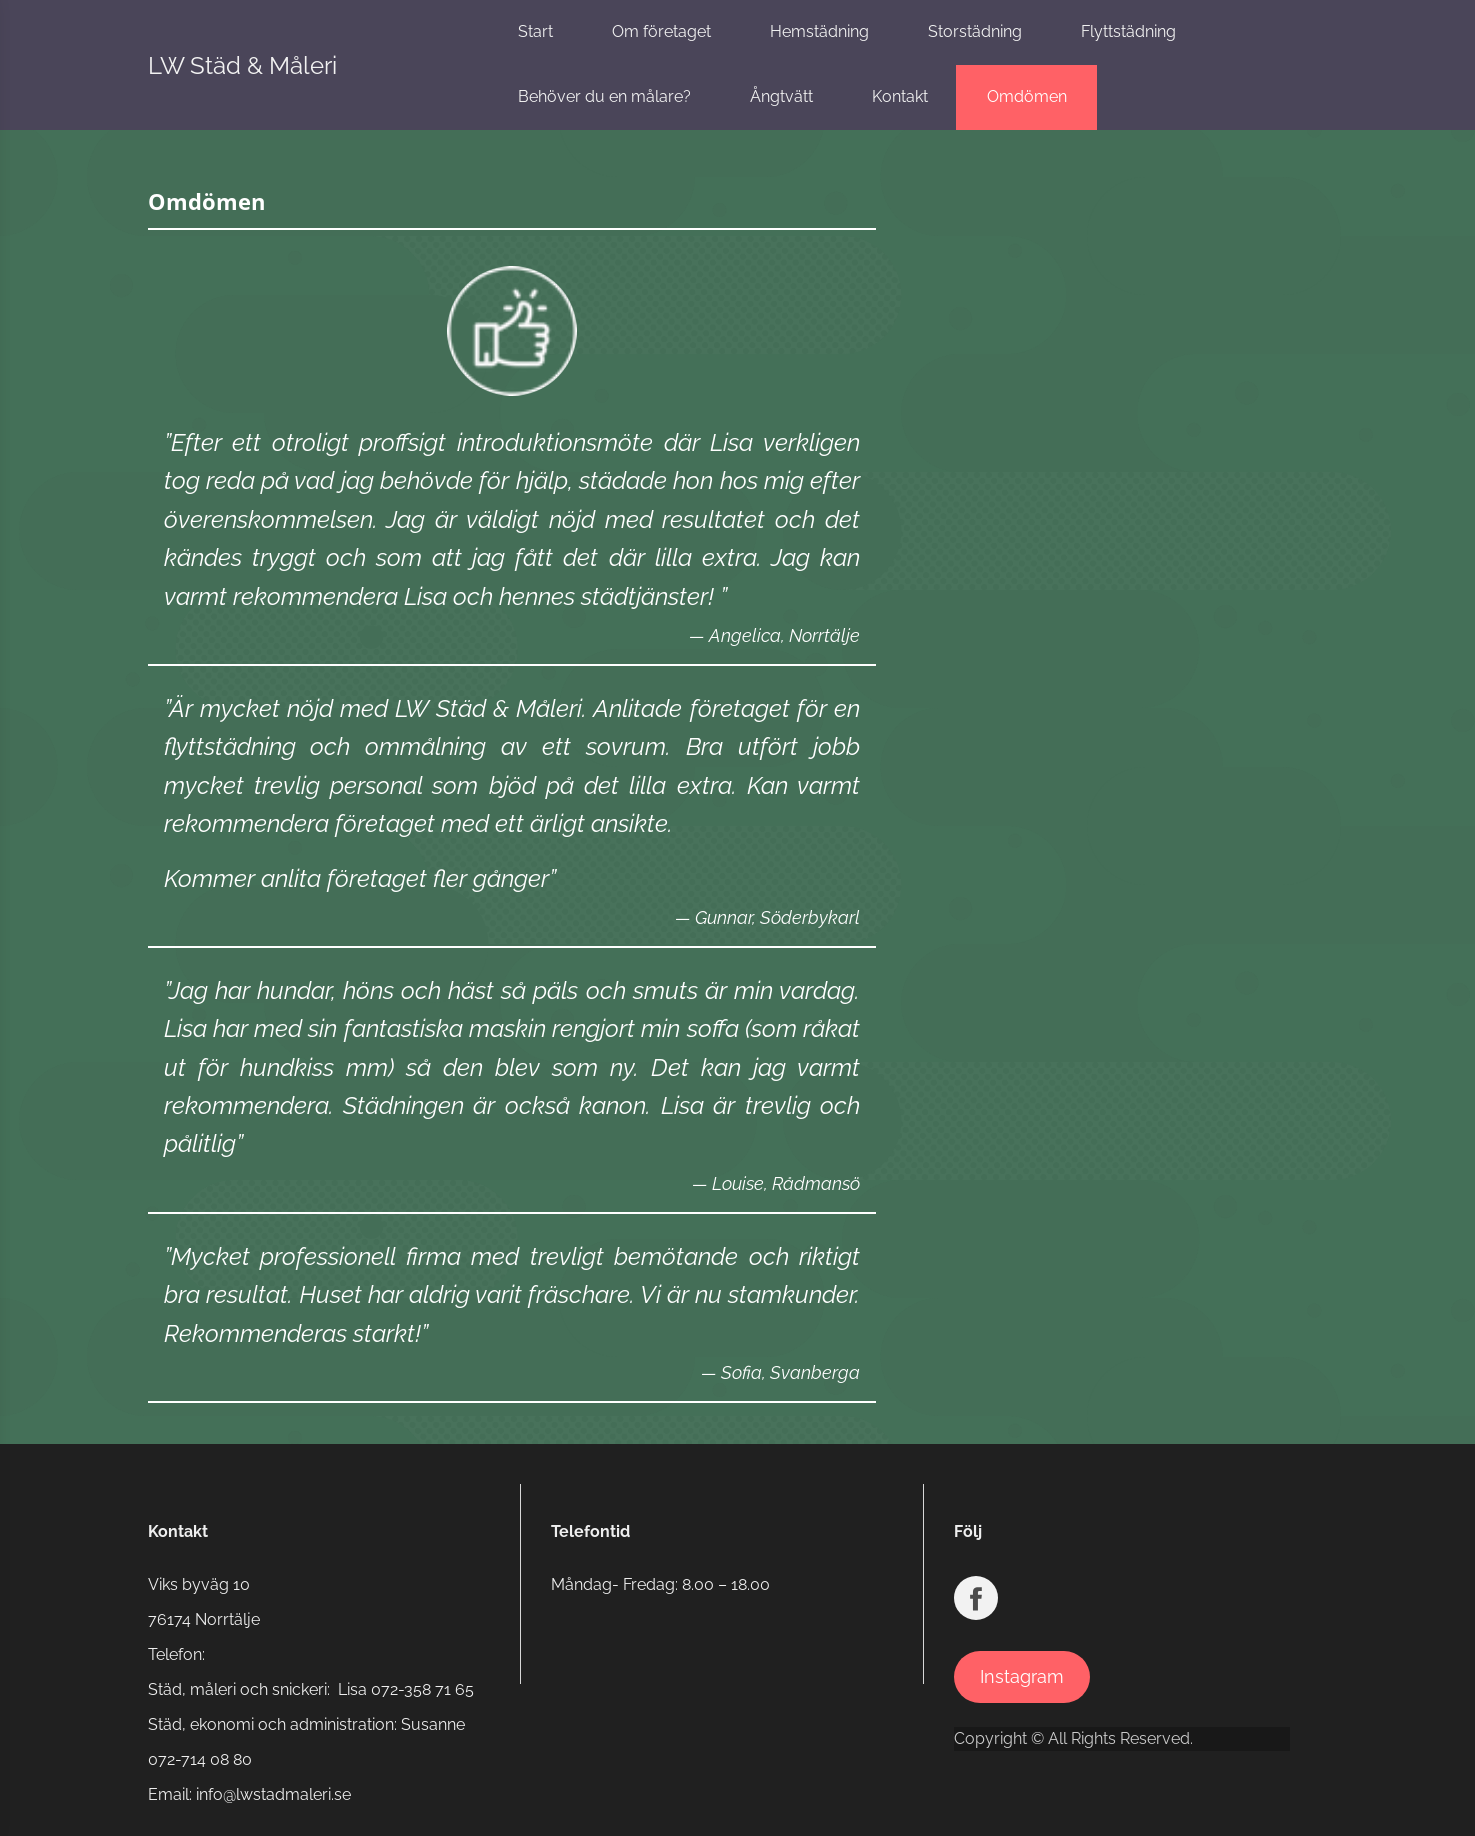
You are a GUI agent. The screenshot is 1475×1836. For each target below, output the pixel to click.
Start (535, 31)
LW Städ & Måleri (242, 65)
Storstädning (975, 31)
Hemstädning (819, 31)
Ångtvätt (781, 96)
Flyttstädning (1128, 31)
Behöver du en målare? (604, 96)
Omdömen (1027, 96)
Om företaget (661, 31)
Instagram (1022, 1676)
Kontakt (900, 96)
